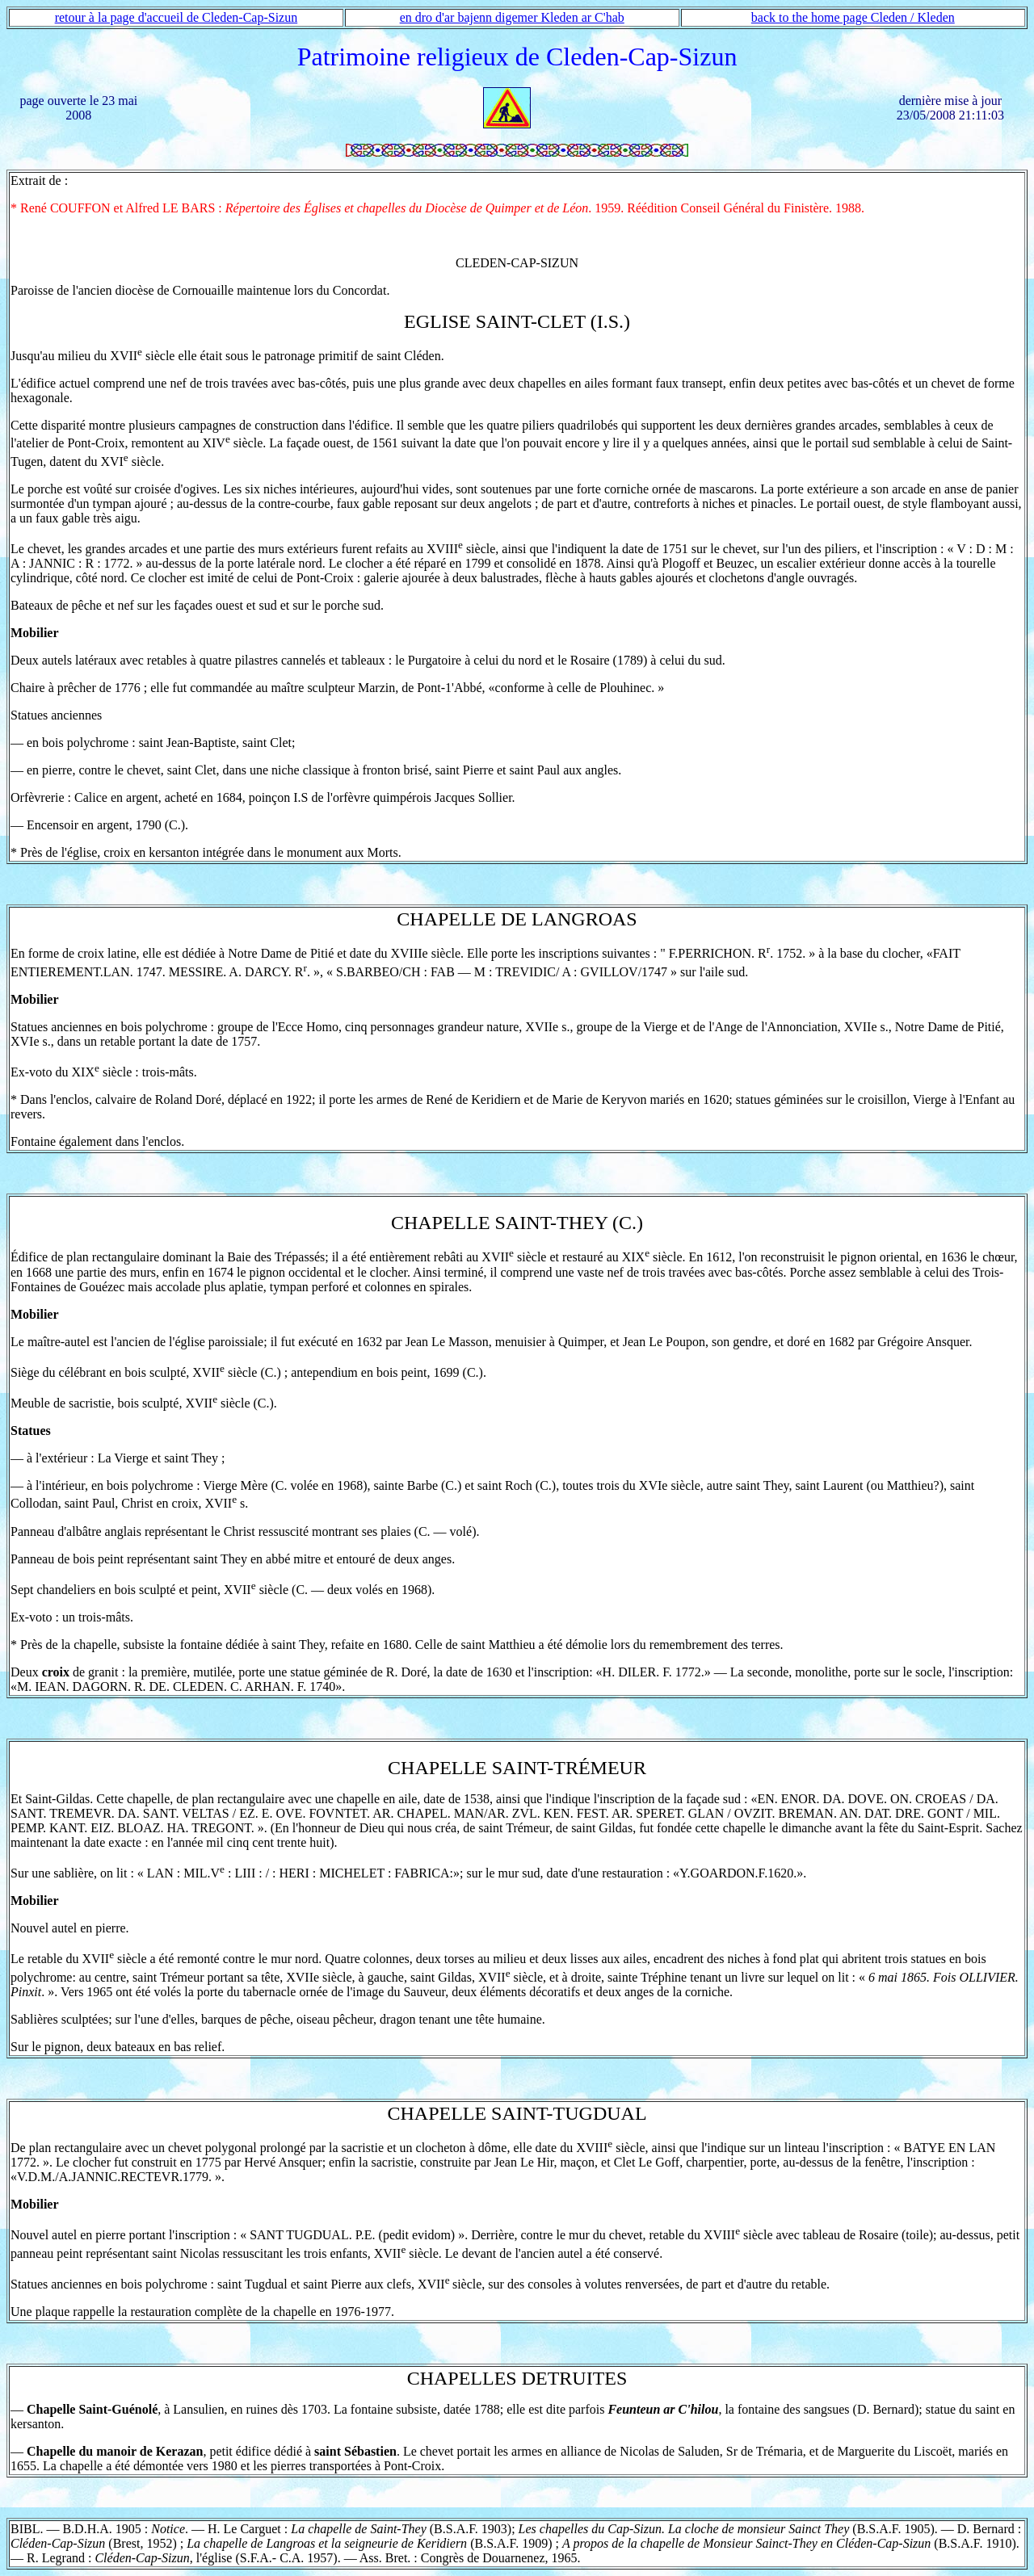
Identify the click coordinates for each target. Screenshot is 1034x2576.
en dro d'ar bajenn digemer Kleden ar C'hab (512, 17)
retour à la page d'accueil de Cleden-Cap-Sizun (176, 17)
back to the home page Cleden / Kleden (853, 17)
